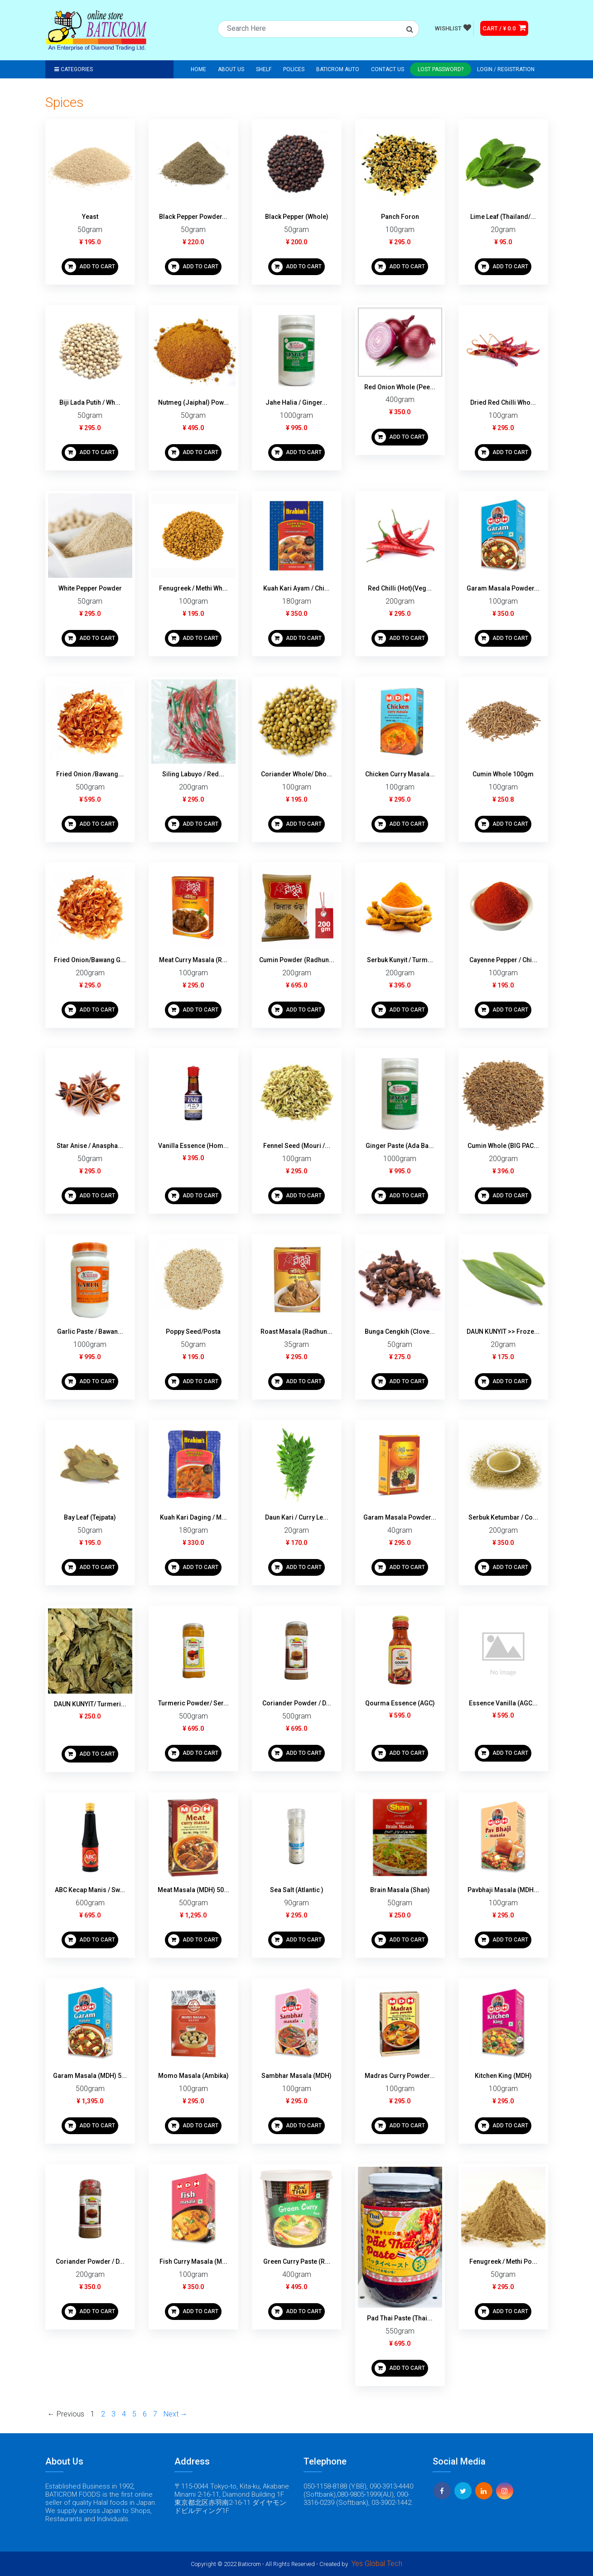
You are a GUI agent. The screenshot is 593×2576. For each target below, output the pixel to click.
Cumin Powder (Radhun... (296, 960)
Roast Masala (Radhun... (296, 1331)
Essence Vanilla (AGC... (503, 1703)
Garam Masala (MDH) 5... (90, 2075)
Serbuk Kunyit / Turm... (400, 960)
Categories (73, 69)
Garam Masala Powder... (503, 588)
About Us (231, 69)
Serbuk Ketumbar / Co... (503, 1517)
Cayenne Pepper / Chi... (503, 960)
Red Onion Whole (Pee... (399, 387)
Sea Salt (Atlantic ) (296, 1889)
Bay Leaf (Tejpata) (90, 1517)
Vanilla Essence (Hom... (193, 1145)
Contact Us (387, 69)
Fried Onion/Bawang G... (90, 960)
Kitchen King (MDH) (503, 2075)
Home (198, 69)
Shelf (263, 69)
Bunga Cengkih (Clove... (400, 1331)
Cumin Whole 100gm (503, 774)
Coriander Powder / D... (296, 1703)
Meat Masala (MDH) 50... (193, 1889)
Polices (293, 69)
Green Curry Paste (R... (296, 2261)
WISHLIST (453, 28)
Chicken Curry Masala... (400, 774)
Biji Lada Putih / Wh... (90, 402)
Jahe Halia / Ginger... (296, 402)
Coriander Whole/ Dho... (296, 774)
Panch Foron (400, 216)
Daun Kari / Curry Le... (296, 1517)
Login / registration (506, 69)
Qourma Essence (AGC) (400, 1703)
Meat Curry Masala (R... (193, 960)
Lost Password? (440, 69)
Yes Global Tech (377, 2563)
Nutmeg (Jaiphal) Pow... (193, 402)
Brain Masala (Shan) (400, 1889)
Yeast (90, 216)
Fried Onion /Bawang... (90, 774)
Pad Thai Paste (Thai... (400, 2318)
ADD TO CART (90, 266)
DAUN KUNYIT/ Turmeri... (90, 1704)
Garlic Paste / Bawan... (90, 1331)
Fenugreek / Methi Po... (503, 2261)
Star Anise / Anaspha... (90, 1145)
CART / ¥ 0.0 (504, 28)
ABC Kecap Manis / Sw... (90, 1889)
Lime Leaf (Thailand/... (503, 216)
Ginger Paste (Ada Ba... (400, 1145)
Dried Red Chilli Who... (503, 402)
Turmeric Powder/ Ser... (193, 1703)
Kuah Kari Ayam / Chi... (296, 588)
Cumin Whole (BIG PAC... (503, 1145)
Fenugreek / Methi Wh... (193, 588)
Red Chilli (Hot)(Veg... (400, 588)
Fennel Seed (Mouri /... (296, 1145)
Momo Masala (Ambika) (193, 2075)
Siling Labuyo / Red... (193, 774)
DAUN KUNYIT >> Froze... (503, 1331)
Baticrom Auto (337, 69)
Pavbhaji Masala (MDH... (503, 1889)
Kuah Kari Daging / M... (193, 1517)
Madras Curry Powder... (400, 2075)
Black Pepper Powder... (193, 216)
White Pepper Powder (90, 588)
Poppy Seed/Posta (193, 1331)
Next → (176, 2414)
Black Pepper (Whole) (296, 216)
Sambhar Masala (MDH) (296, 2075)
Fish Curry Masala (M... (193, 2261)
